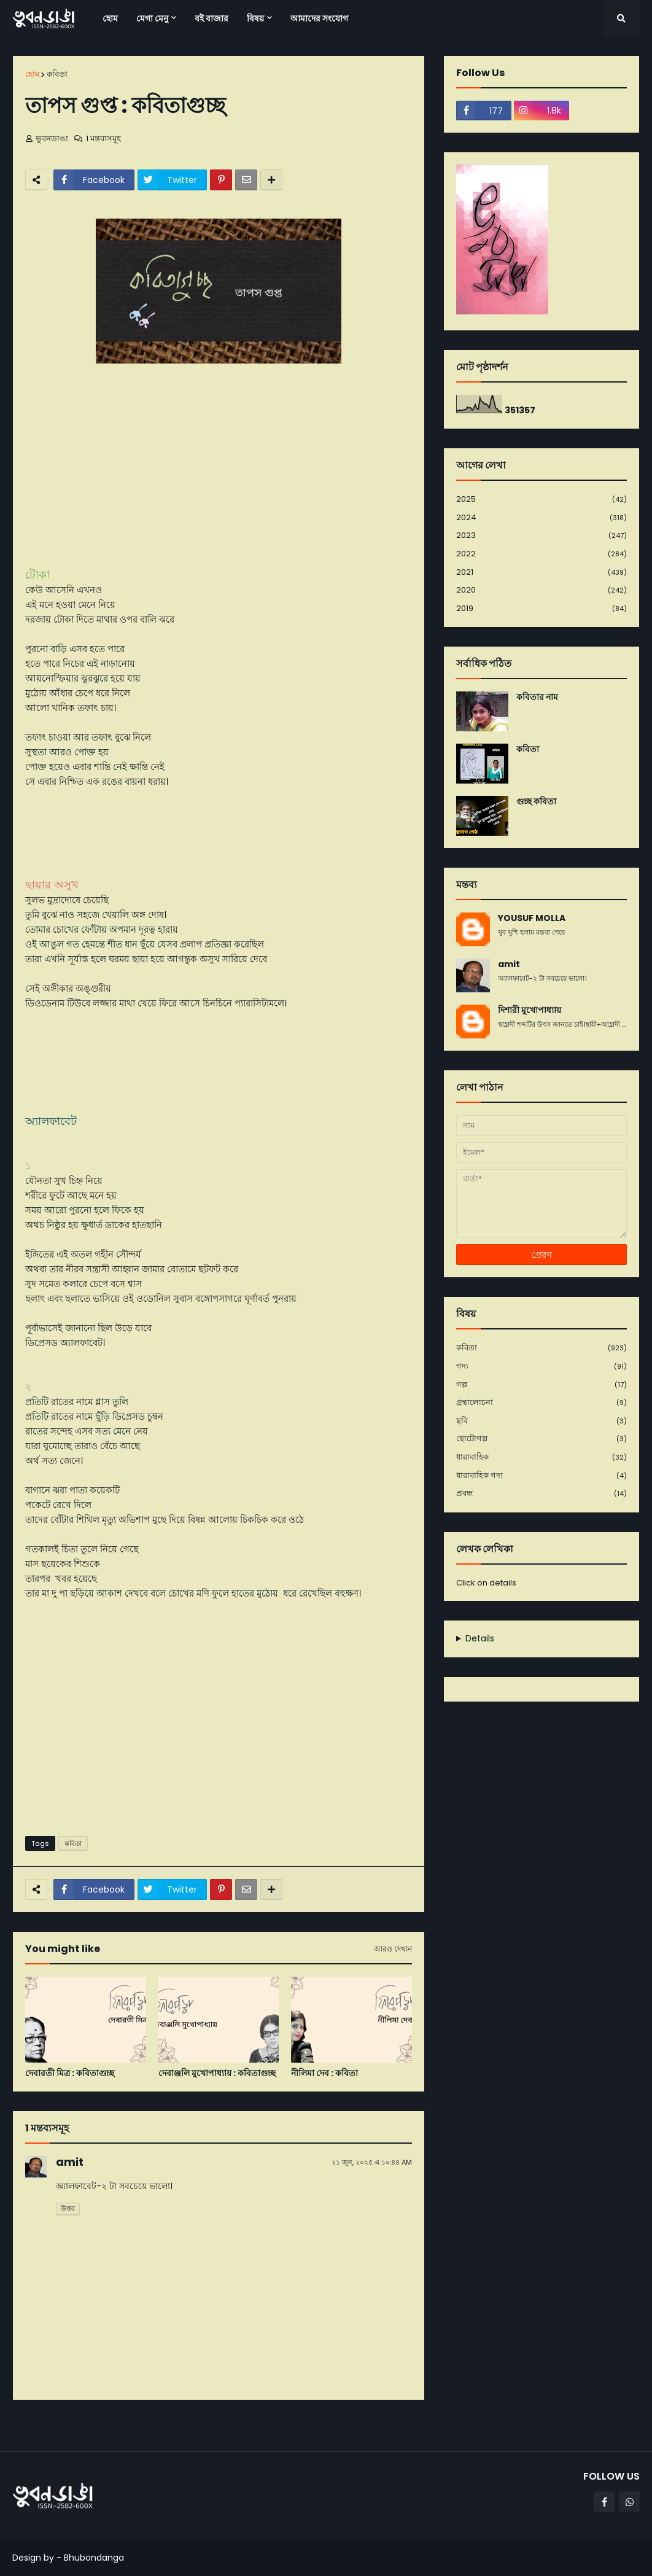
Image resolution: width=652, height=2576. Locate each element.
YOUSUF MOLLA (531, 918)
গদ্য (541, 1366)
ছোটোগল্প (541, 1439)
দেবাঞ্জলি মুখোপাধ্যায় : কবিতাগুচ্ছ (217, 2073)
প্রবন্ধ (541, 1493)
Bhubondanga (94, 2557)
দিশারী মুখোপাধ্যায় (529, 1010)
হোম (32, 74)
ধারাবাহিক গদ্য (541, 1475)
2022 (541, 554)
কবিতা (57, 74)
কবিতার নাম (537, 697)
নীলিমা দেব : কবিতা (324, 2073)
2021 (541, 572)
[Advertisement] (218, 1732)
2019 (541, 608)
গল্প (541, 1385)
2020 (541, 590)
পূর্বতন (408, 2424)
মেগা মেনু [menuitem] (152, 18)
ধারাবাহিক (541, 1457)
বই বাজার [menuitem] (211, 18)
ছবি (541, 1421)
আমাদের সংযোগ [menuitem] (319, 18)
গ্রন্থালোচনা (541, 1402)
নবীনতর (31, 2424)
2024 (541, 518)
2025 (541, 499)
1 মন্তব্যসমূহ (103, 138)
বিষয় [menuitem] (255, 18)
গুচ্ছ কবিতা (536, 801)
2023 (541, 535)
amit (69, 2161)
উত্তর (68, 2208)
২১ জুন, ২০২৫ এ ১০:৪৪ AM (372, 2162)
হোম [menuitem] (110, 18)
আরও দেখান (393, 1949)
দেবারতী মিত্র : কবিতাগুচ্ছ (69, 2073)
